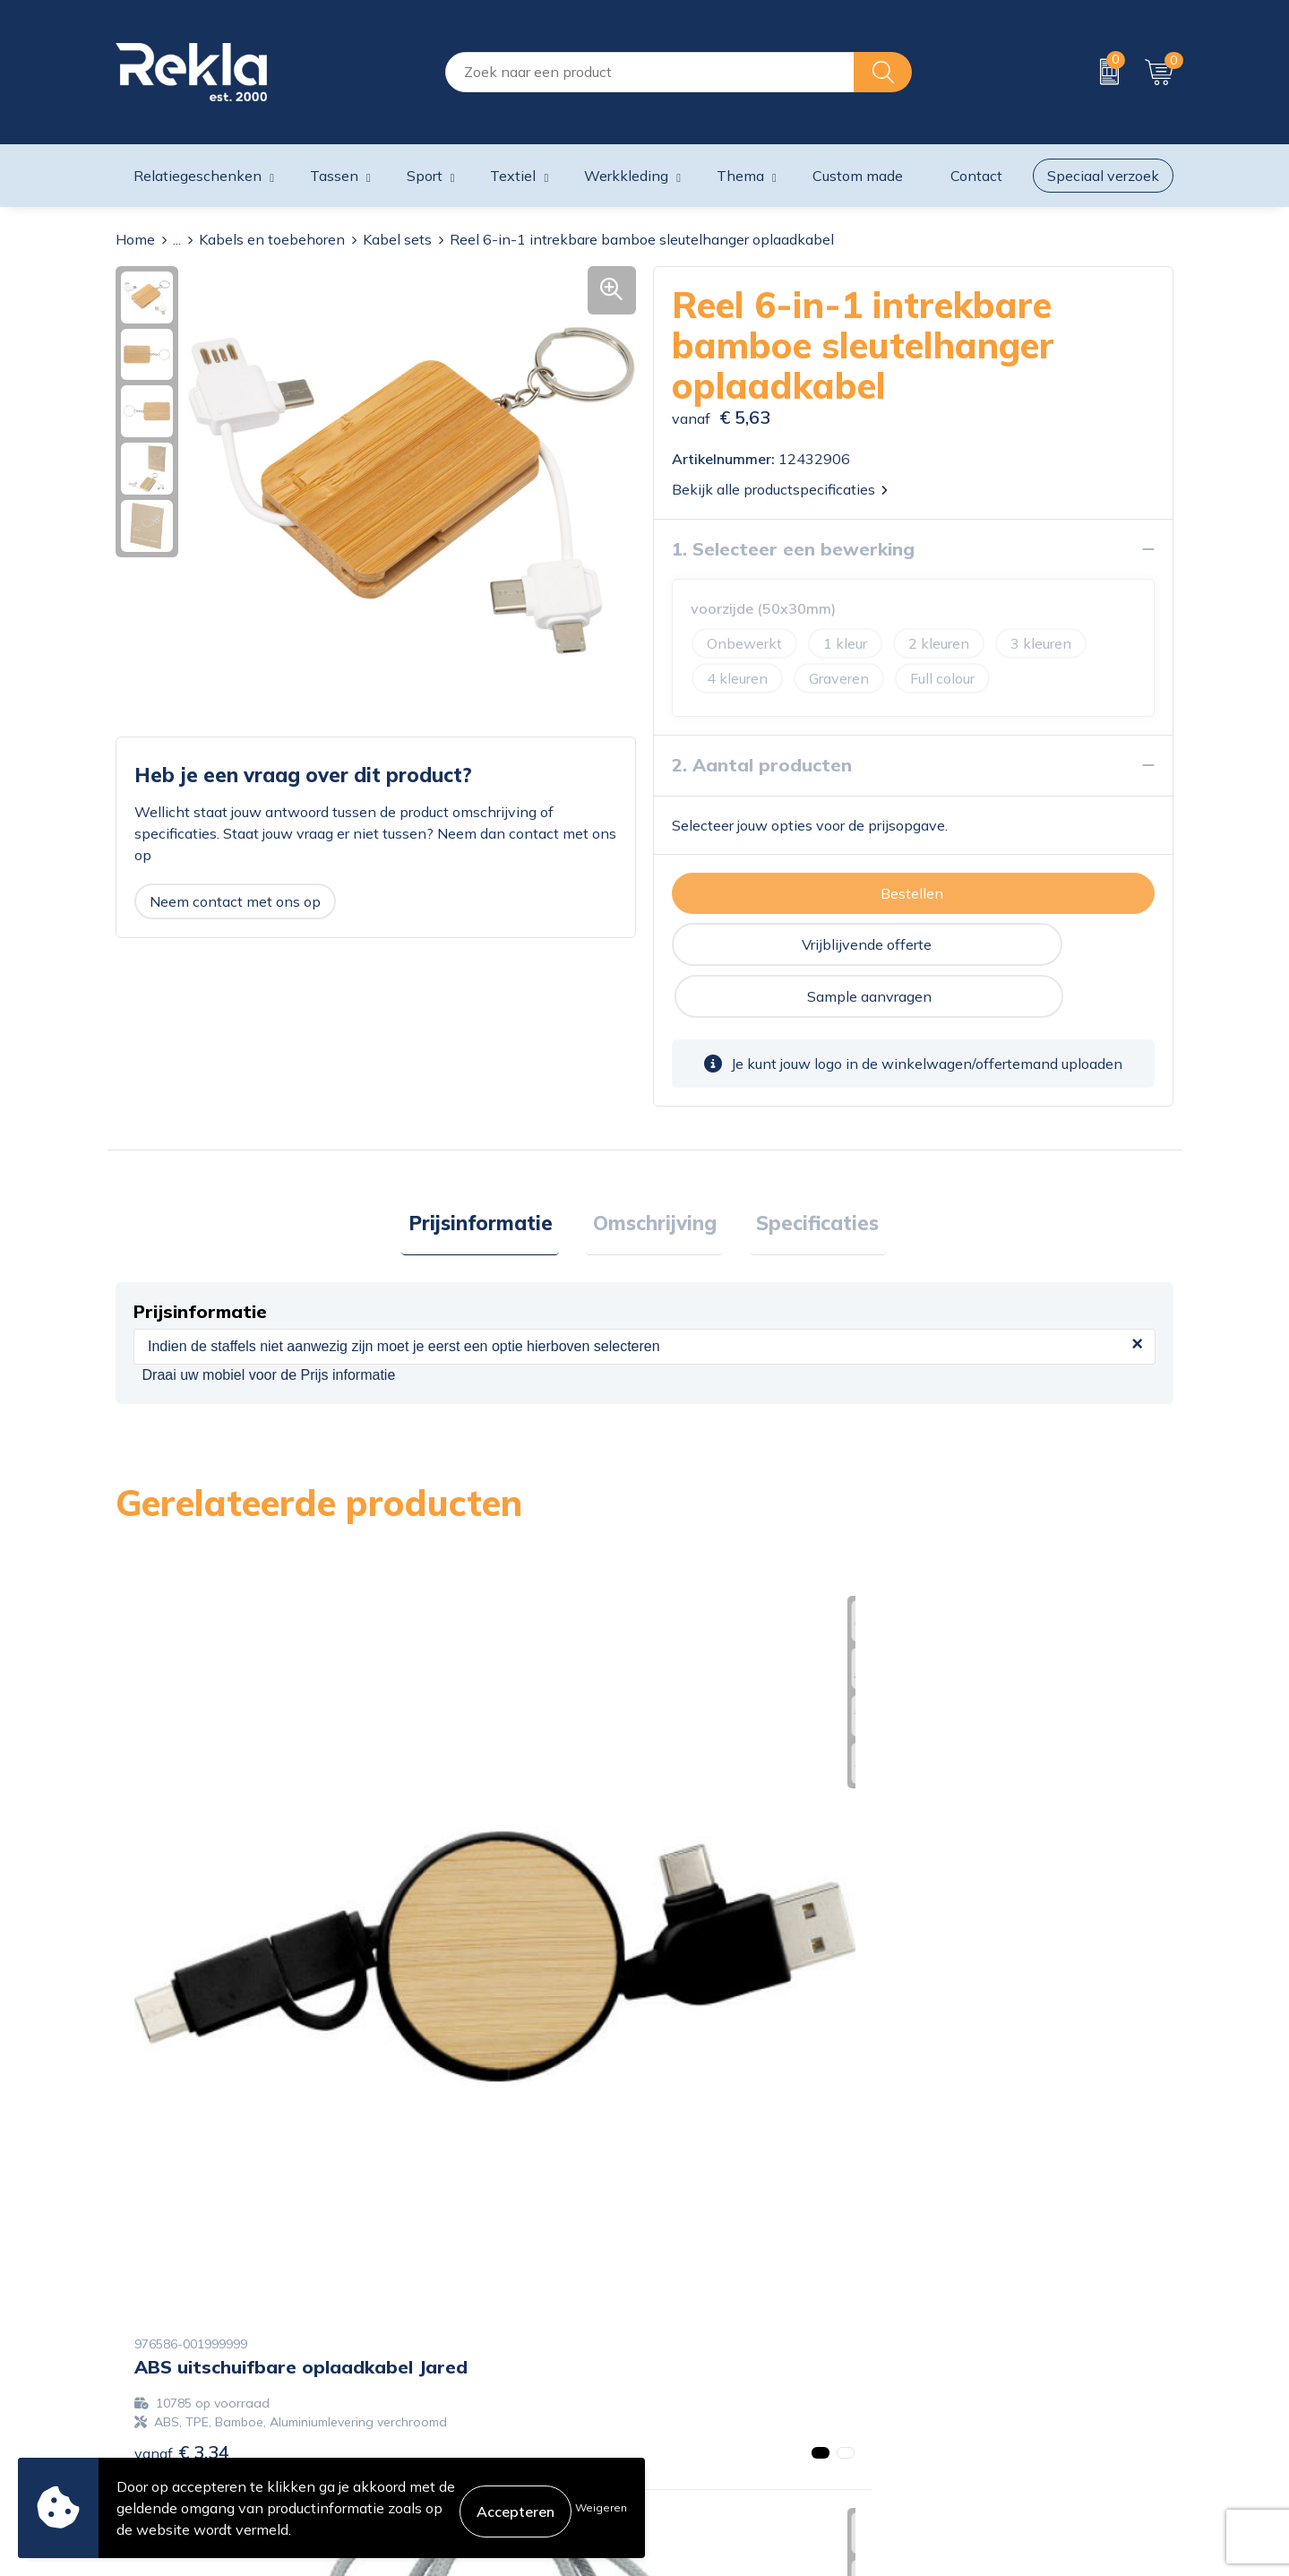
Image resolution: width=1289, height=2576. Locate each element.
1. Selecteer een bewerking (793, 549)
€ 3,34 (181, 1957)
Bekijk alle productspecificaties (780, 489)
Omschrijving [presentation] (655, 1174)
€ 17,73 (451, 1938)
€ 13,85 (716, 1976)
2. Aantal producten (762, 765)
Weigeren (601, 2507)
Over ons (413, 2306)
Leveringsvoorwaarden (997, 2392)
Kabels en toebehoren (272, 239)
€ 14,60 (981, 1938)
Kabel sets (397, 239)
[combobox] (650, 72)
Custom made (857, 176)
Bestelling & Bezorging (728, 2335)
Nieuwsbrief (424, 2392)
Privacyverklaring (979, 2335)
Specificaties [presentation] (804, 1174)
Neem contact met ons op (235, 901)
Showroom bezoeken (454, 2450)
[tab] (494, 1176)
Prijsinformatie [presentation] (494, 1174)
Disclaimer (956, 2364)
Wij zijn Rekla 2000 (449, 2364)
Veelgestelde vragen (451, 2421)
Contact (679, 2306)
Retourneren (694, 2392)
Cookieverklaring (977, 2306)
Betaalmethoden (708, 2364)
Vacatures (416, 2335)
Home (135, 239)
